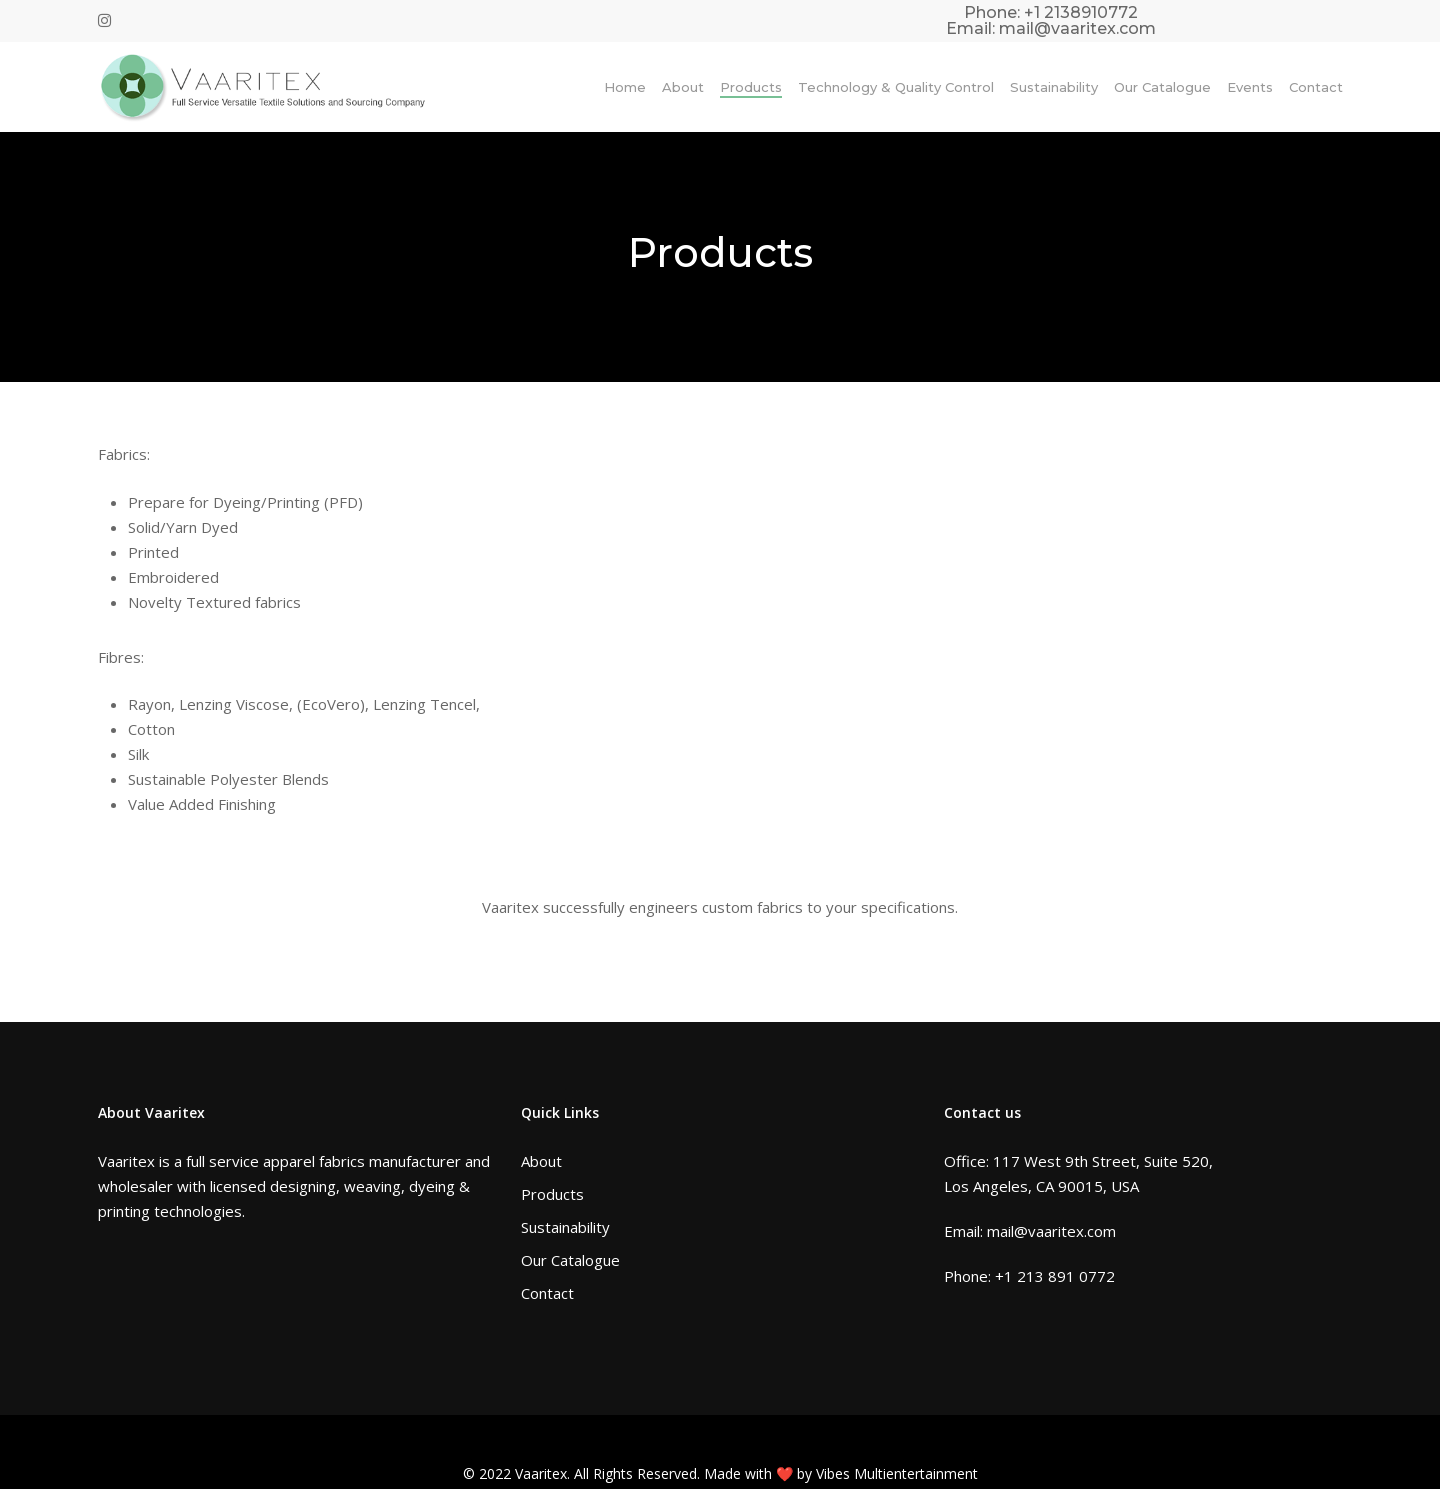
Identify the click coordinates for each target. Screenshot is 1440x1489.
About (541, 1161)
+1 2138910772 (1081, 12)
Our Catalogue (570, 1260)
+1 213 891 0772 (1055, 1276)
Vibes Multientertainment (897, 1473)
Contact (547, 1293)
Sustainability (565, 1227)
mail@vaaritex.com (1077, 28)
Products (552, 1194)
